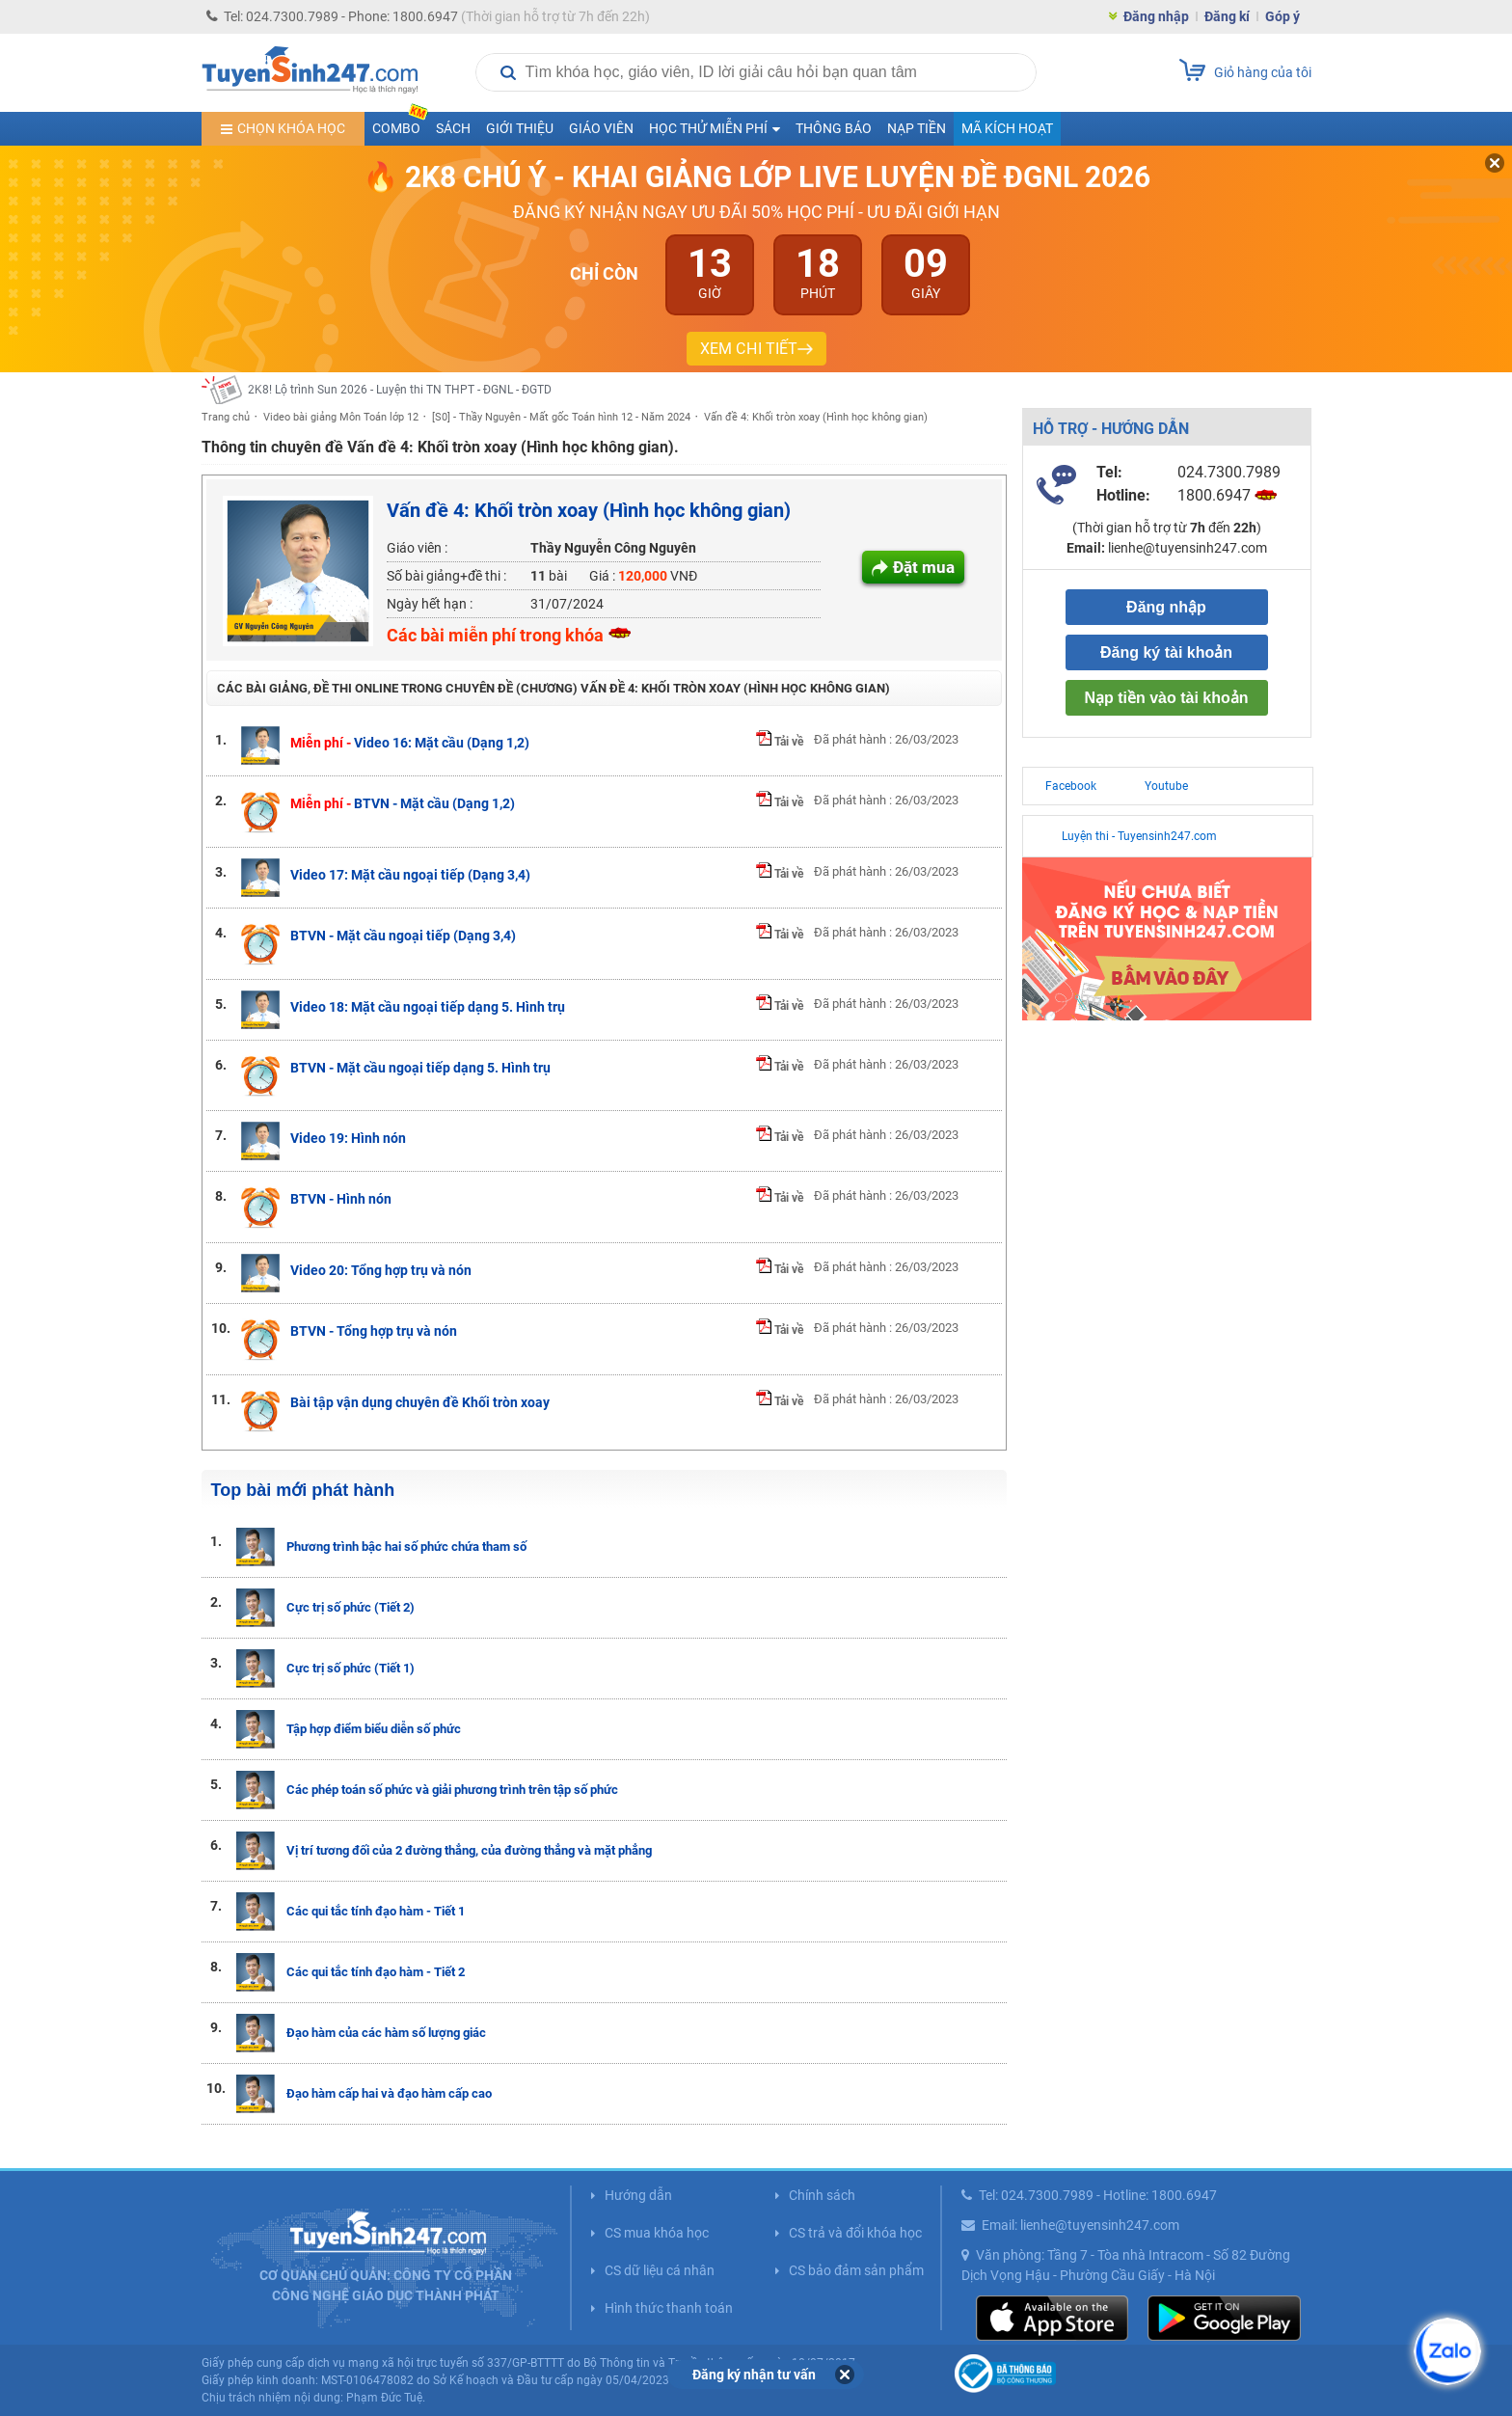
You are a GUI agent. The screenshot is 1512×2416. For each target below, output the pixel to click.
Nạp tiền (916, 128)
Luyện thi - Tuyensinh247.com (1139, 836)
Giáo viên (601, 128)
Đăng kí (1227, 16)
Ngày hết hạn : (429, 603)
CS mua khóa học (657, 2232)
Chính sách (822, 2195)
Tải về (779, 741)
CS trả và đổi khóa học (855, 2232)
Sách (453, 128)
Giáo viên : (417, 548)
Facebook (1070, 786)
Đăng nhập (1156, 16)
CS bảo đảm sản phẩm (856, 2270)
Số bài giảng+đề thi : (446, 576)
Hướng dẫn (638, 2195)
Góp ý (1282, 16)
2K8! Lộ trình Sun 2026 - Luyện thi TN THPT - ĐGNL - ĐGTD (400, 389)
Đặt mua (924, 567)
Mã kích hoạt (1007, 128)
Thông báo (834, 128)
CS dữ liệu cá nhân (660, 2270)
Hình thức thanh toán (669, 2308)
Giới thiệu (520, 128)
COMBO (400, 124)
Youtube (1166, 786)
